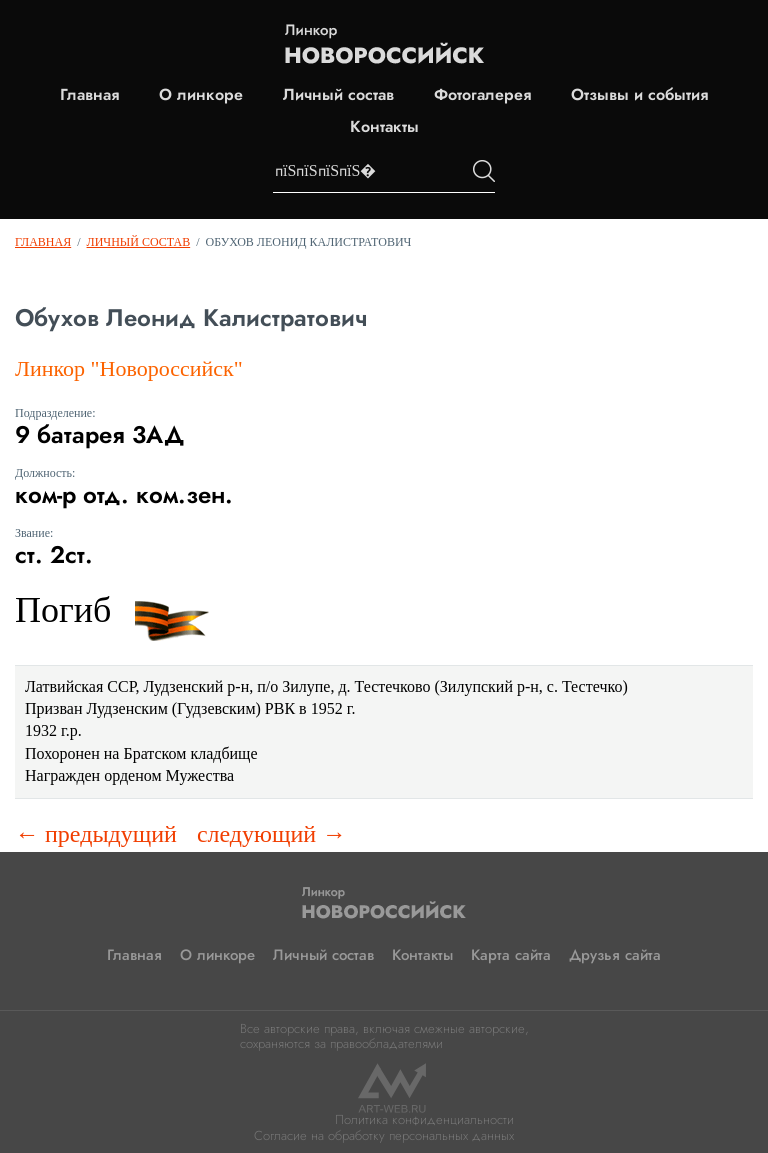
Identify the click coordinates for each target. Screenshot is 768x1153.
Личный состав (338, 95)
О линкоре (201, 95)
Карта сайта (511, 955)
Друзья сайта (615, 955)
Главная (89, 95)
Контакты (384, 127)
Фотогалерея (482, 95)
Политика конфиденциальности (424, 1119)
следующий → (271, 834)
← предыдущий (96, 834)
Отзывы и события (639, 95)
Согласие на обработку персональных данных (384, 1135)
